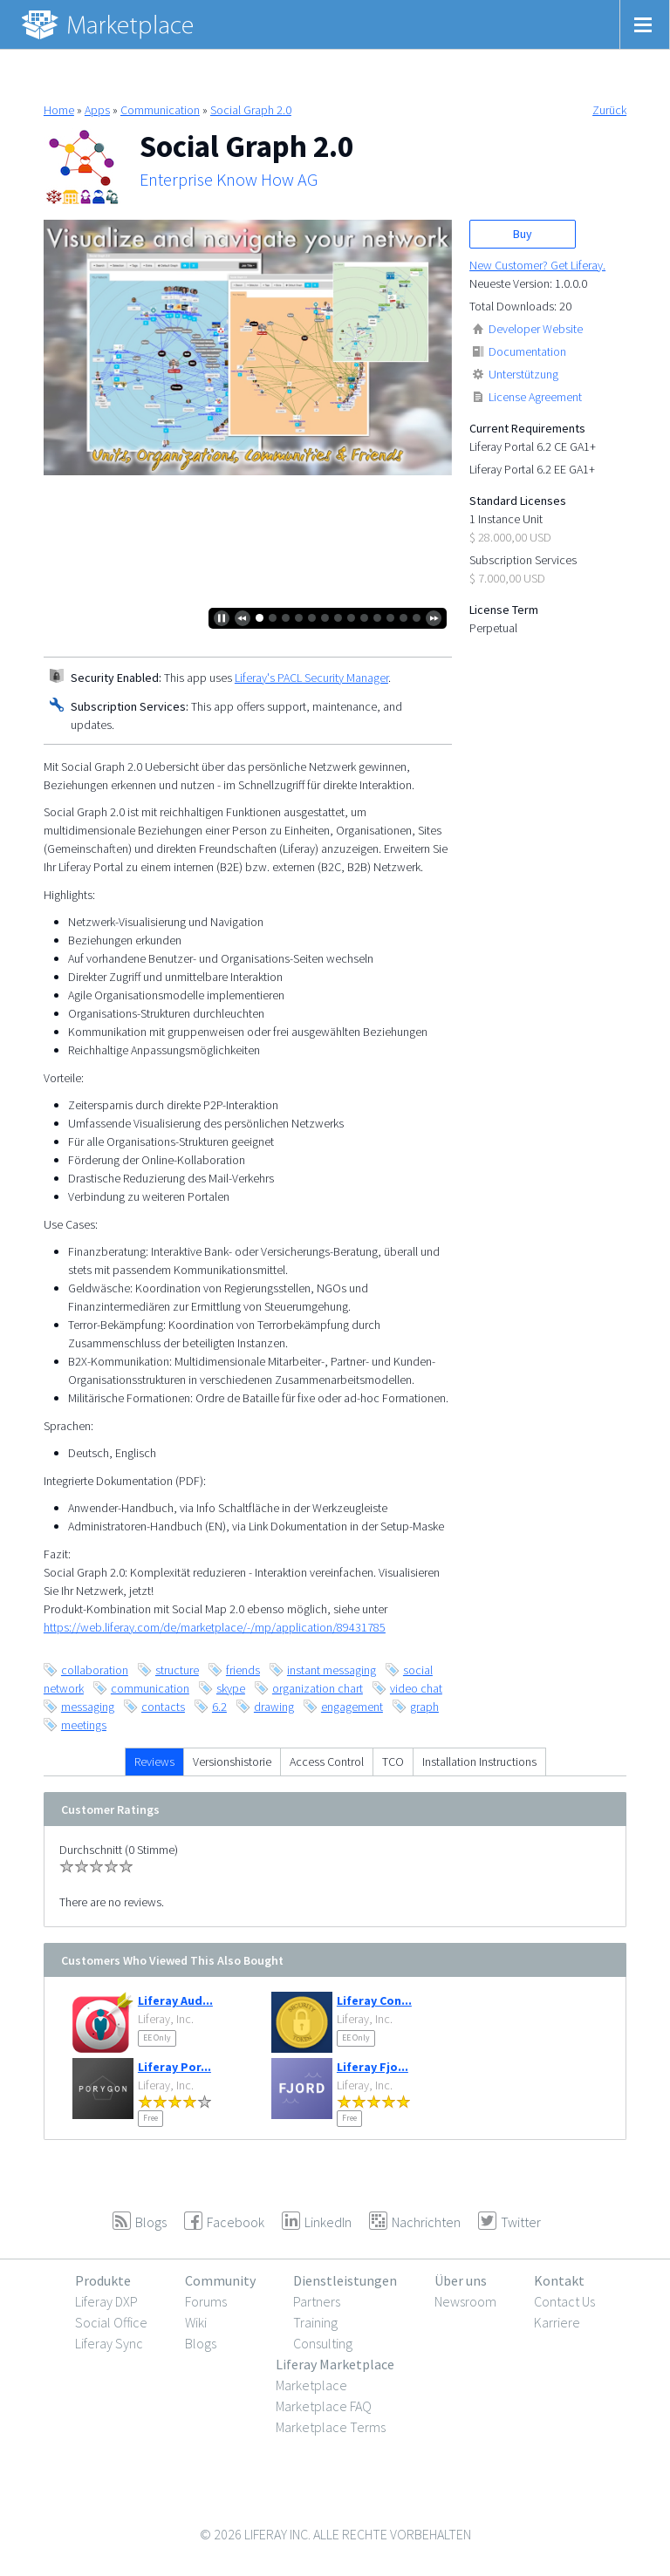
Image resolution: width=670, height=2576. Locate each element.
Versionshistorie (232, 1761)
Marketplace (311, 2385)
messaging (87, 1706)
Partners (316, 2301)
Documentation (527, 351)
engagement (352, 1706)
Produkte (103, 2280)
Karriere (557, 2322)
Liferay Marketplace (335, 2364)
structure (177, 1670)
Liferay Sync (109, 2343)
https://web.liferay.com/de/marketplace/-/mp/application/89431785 (215, 1627)
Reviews (154, 1761)
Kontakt (559, 2280)
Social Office (111, 2322)
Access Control (327, 1761)
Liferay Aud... (175, 2000)
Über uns (460, 2280)
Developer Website (536, 329)
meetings (83, 1725)
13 (416, 618)
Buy (522, 234)
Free (150, 2117)
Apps (97, 110)
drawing (274, 1706)
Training (315, 2322)
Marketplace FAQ (324, 2406)
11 (390, 618)
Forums (206, 2301)
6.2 (219, 1706)
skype (230, 1688)
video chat (416, 1688)
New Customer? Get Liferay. (537, 265)
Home (59, 110)
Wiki (196, 2322)
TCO (393, 1761)
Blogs (200, 2343)
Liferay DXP (106, 2301)
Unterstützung (523, 374)
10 (377, 618)
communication (150, 1688)
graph (424, 1706)
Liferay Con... (374, 2000)
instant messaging (331, 1670)
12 (403, 618)
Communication (160, 110)
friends (243, 1670)
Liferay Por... (174, 2067)
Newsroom (465, 2301)
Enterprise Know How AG (229, 179)
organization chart (317, 1688)
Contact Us (564, 2301)
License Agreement (535, 397)
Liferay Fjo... (372, 2067)
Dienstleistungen (345, 2280)
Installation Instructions (479, 1761)
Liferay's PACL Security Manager (311, 677)
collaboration (94, 1670)
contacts (163, 1706)
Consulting (322, 2343)
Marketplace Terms (331, 2427)
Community (220, 2280)
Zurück (609, 110)
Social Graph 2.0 (250, 110)
